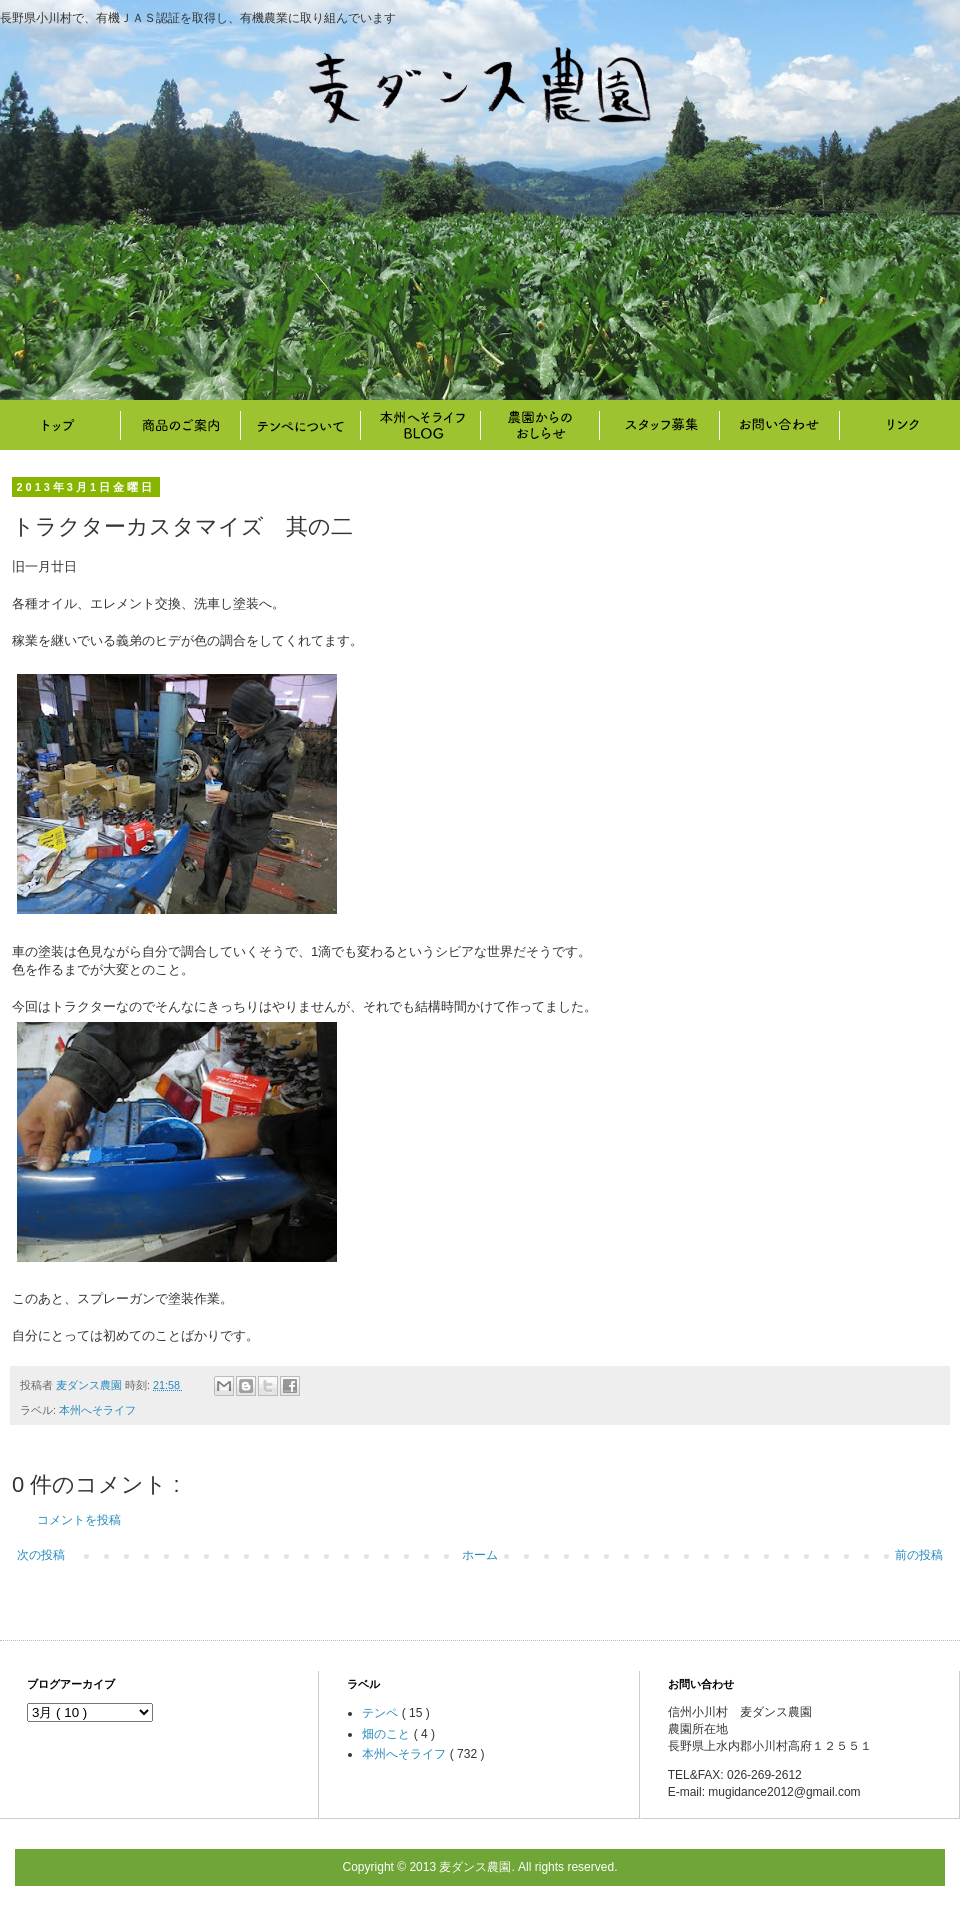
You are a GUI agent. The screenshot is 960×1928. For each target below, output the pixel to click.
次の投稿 (41, 1555)
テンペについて (300, 425)
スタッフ (660, 425)
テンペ (381, 1713)
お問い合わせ (780, 425)
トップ (60, 425)
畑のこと (540, 425)
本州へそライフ (420, 425)
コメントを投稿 (79, 1520)
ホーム (480, 1555)
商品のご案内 (180, 425)
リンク (900, 425)
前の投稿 (919, 1555)
